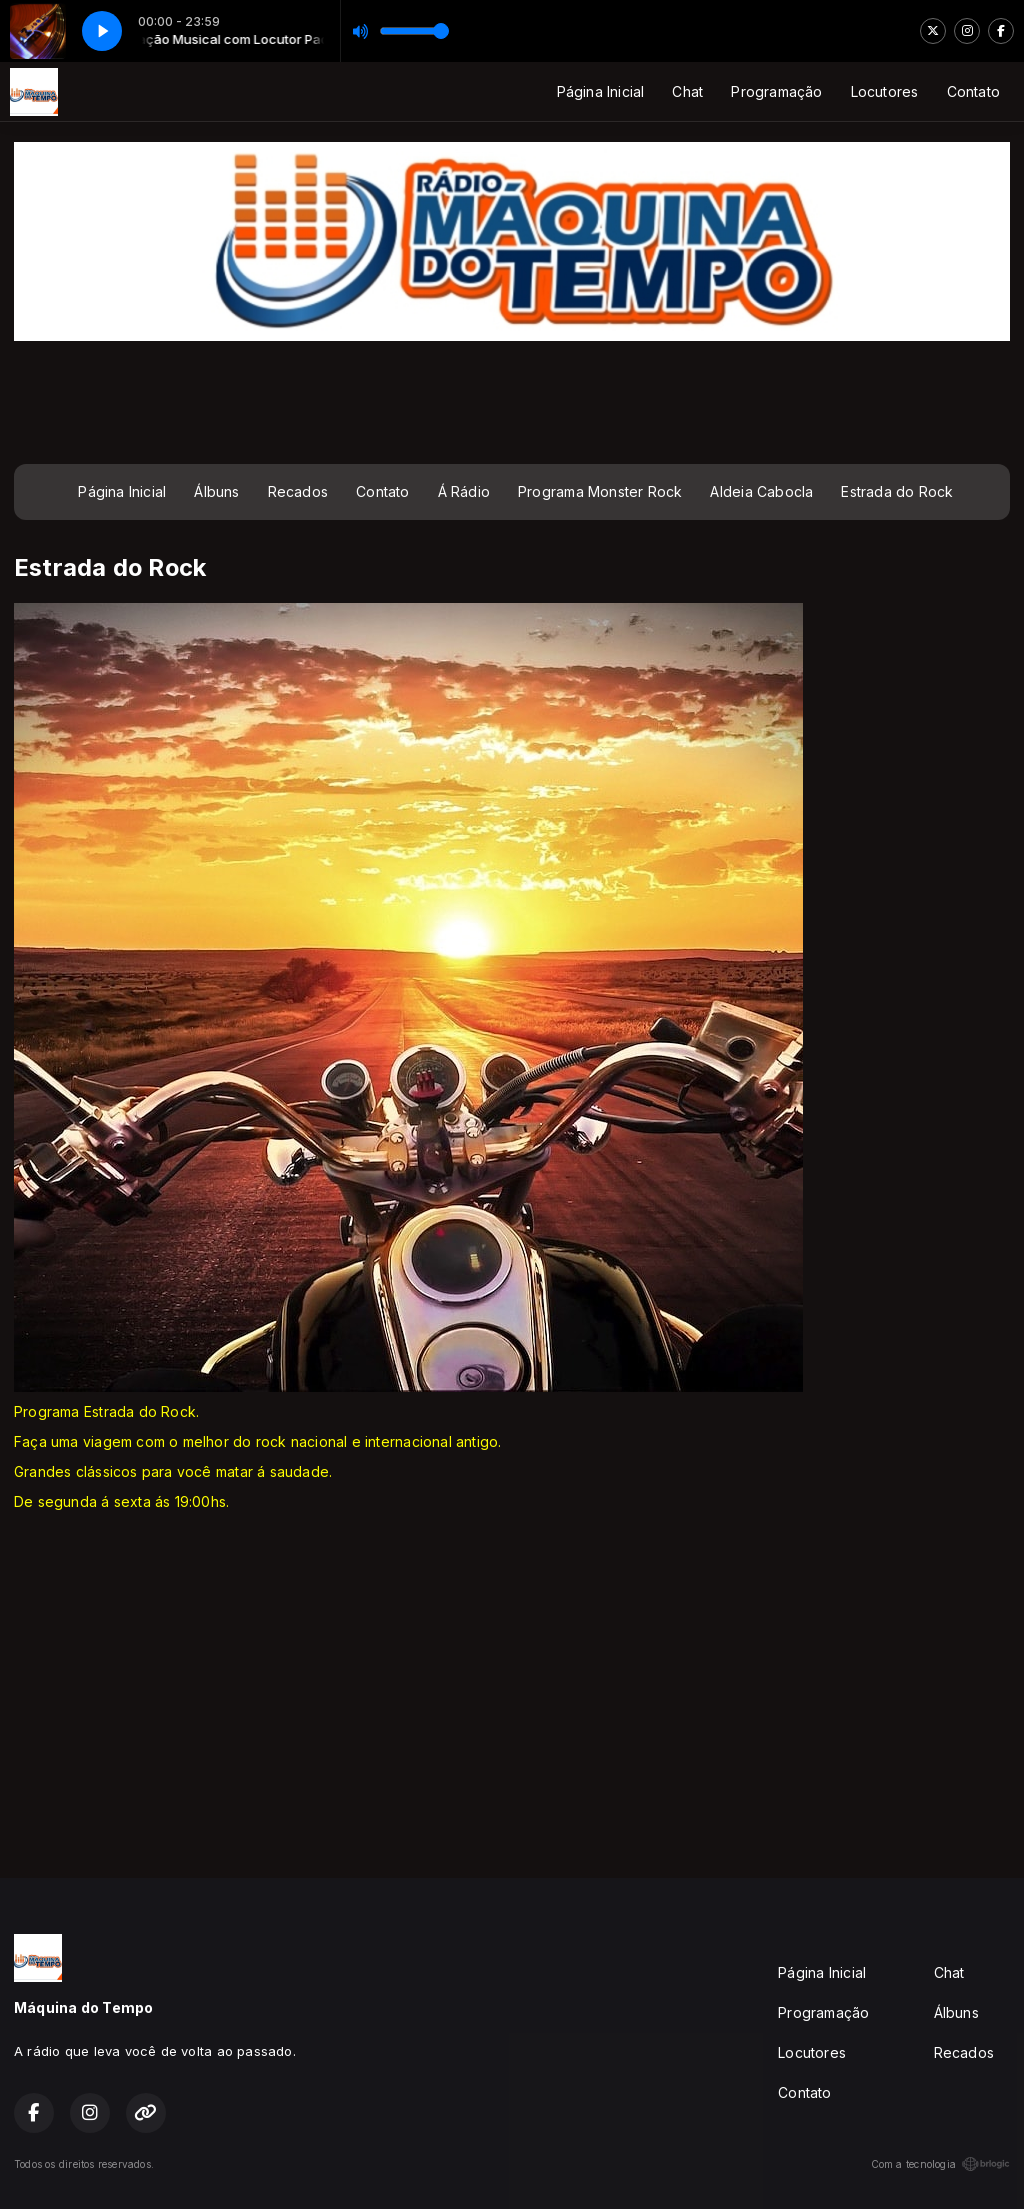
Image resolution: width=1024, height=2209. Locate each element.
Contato (973, 91)
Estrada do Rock (897, 491)
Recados (298, 491)
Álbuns (216, 491)
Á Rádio (464, 491)
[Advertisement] (512, 400)
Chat (687, 91)
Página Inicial (601, 91)
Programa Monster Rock (600, 491)
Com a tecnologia (940, 2164)
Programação (776, 91)
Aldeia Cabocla (761, 491)
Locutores (885, 91)
